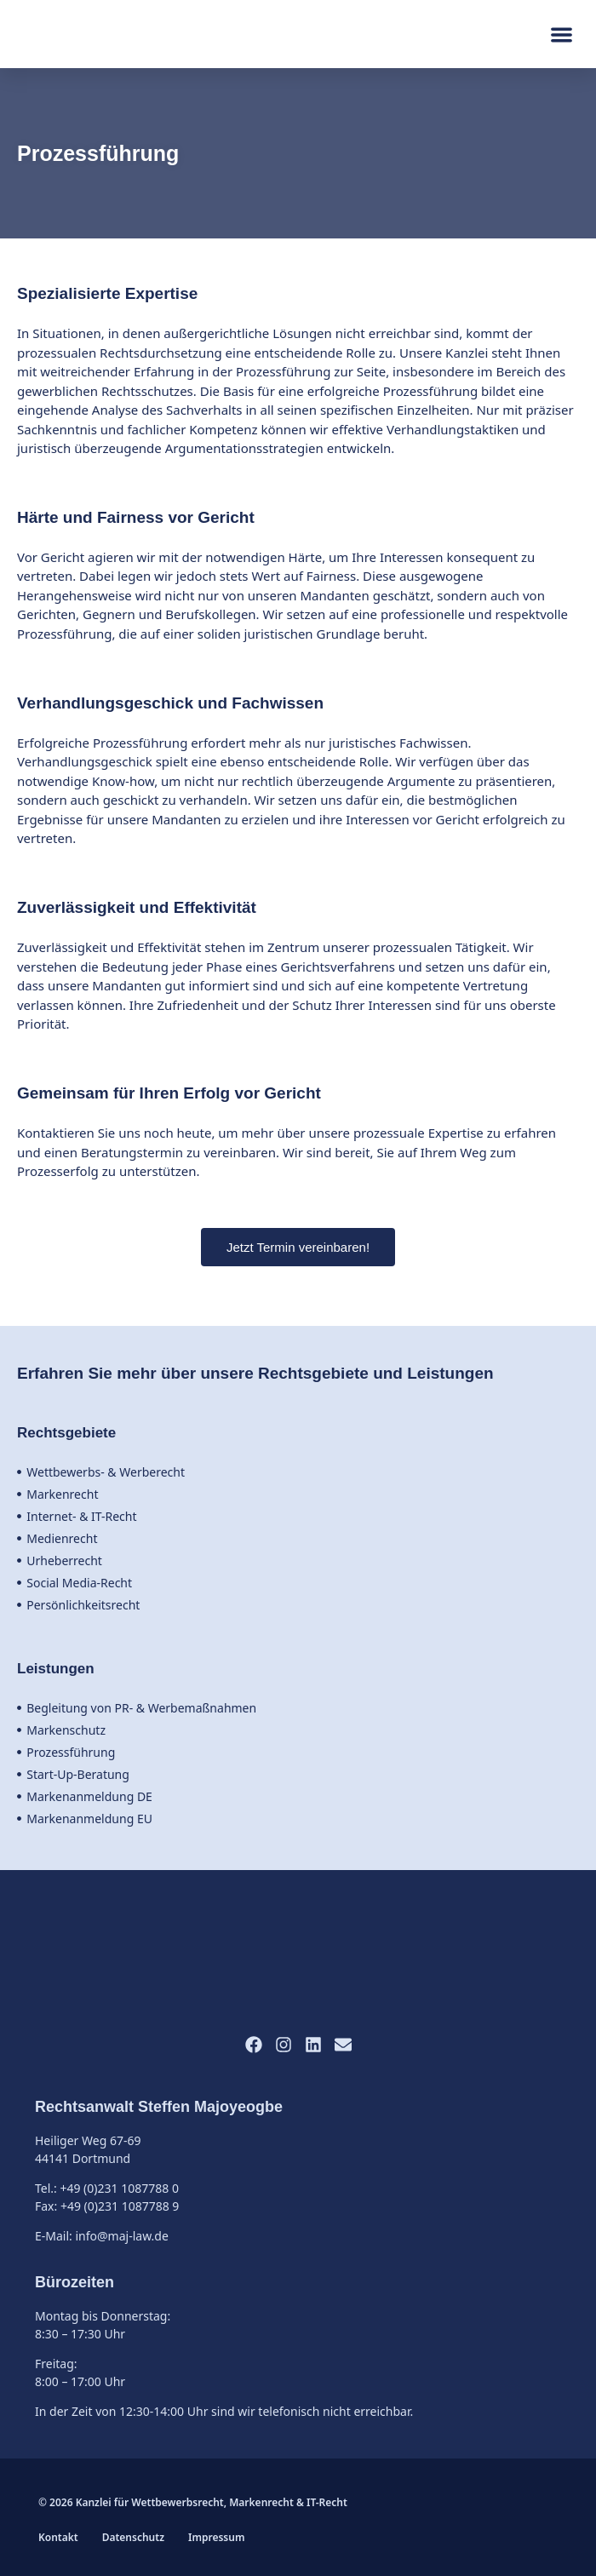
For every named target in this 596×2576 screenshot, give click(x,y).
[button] (562, 34)
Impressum (216, 2537)
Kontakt (58, 2537)
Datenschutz (133, 2537)
